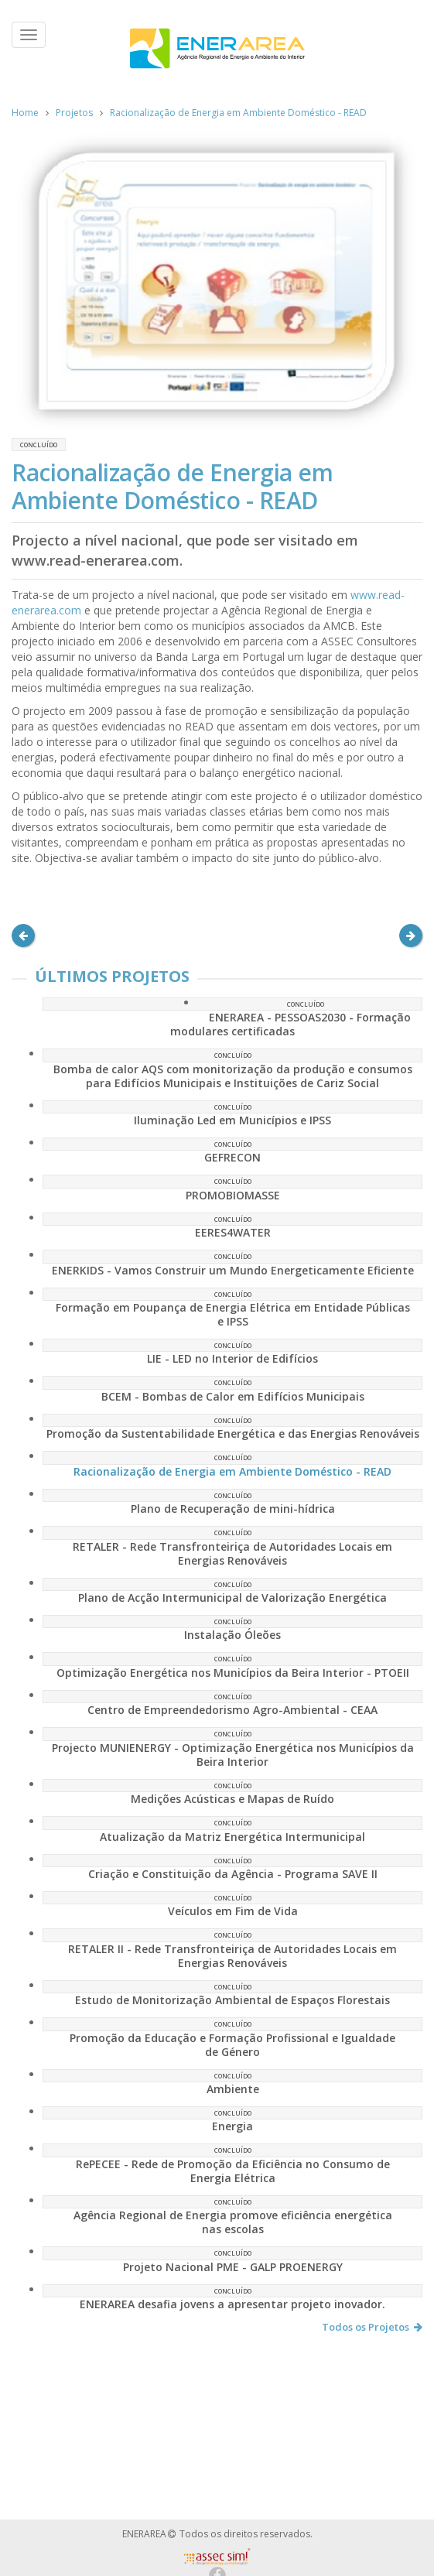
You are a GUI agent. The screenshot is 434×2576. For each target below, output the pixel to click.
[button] (23, 935)
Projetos (74, 112)
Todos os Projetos (372, 2327)
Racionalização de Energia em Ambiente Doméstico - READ (238, 112)
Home (25, 112)
